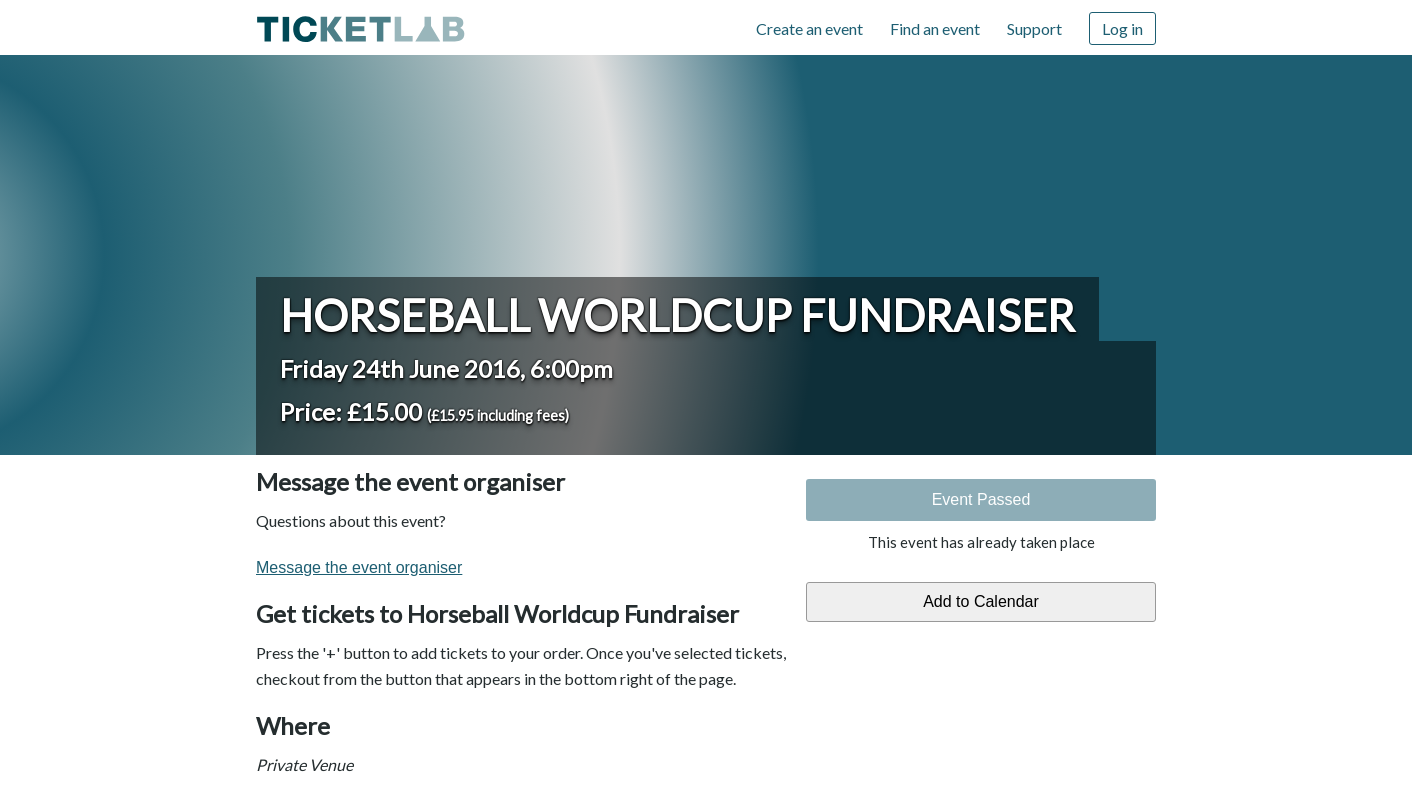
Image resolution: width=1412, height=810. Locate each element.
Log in (1122, 28)
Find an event (935, 28)
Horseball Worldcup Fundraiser (677, 315)
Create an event (809, 28)
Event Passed (981, 499)
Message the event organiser (359, 567)
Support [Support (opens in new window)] (1034, 28)
